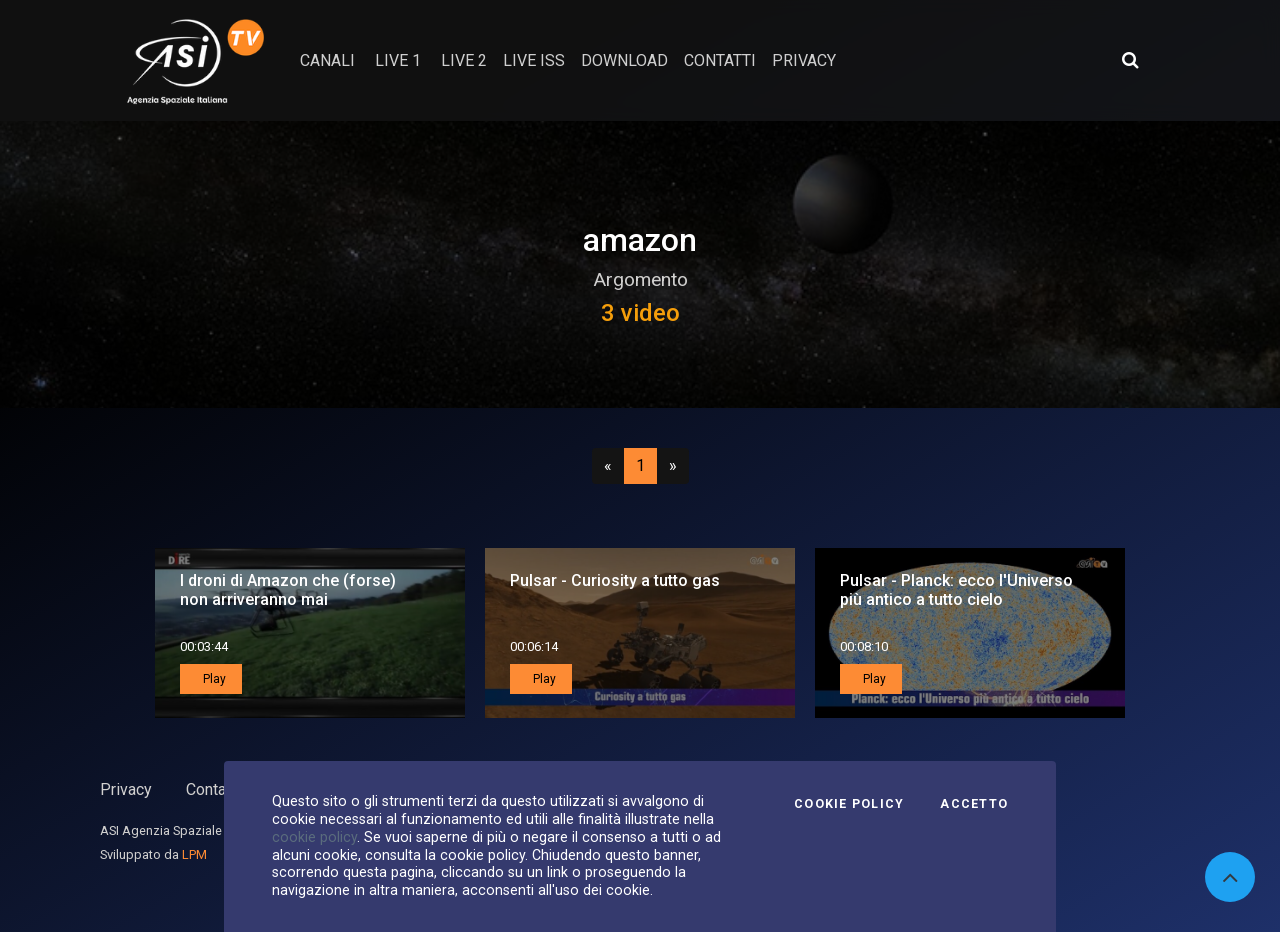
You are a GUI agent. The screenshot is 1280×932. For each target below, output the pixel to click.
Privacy (126, 789)
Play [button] (213, 679)
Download (624, 60)
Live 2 (464, 60)
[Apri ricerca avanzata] (1130, 60)
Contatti (213, 789)
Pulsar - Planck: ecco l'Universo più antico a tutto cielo (956, 590)
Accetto (974, 804)
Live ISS (534, 60)
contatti (720, 60)
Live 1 (398, 60)
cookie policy (314, 837)
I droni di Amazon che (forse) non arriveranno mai (288, 590)
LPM (194, 854)
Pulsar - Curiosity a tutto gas (615, 580)
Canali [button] (327, 60)
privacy (804, 60)
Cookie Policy (849, 804)
